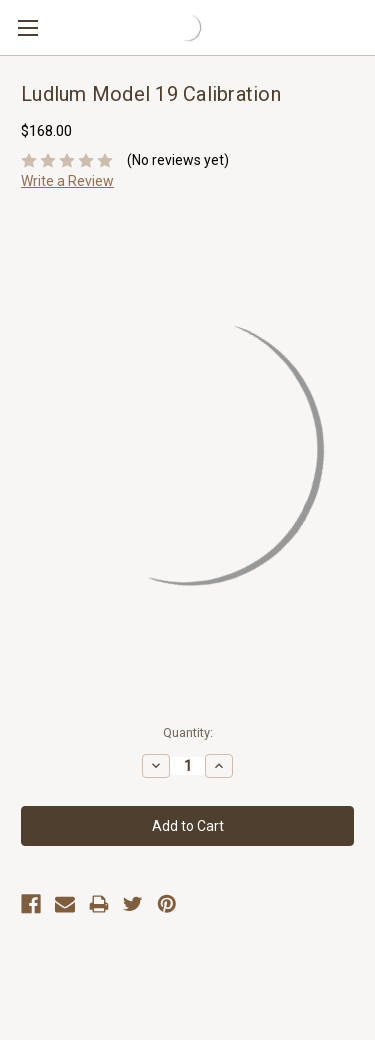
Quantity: (188, 732)
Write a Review (67, 181)
